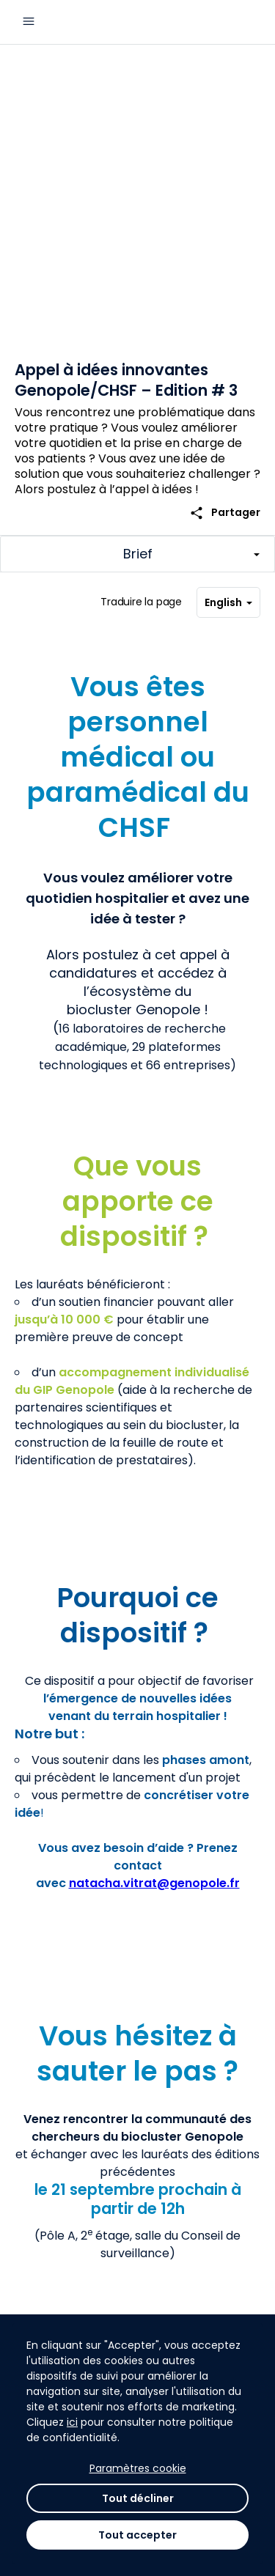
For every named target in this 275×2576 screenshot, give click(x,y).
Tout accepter (137, 2535)
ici (72, 2422)
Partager (224, 512)
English (228, 602)
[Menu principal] (28, 22)
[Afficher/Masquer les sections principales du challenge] (137, 554)
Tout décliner (138, 2498)
